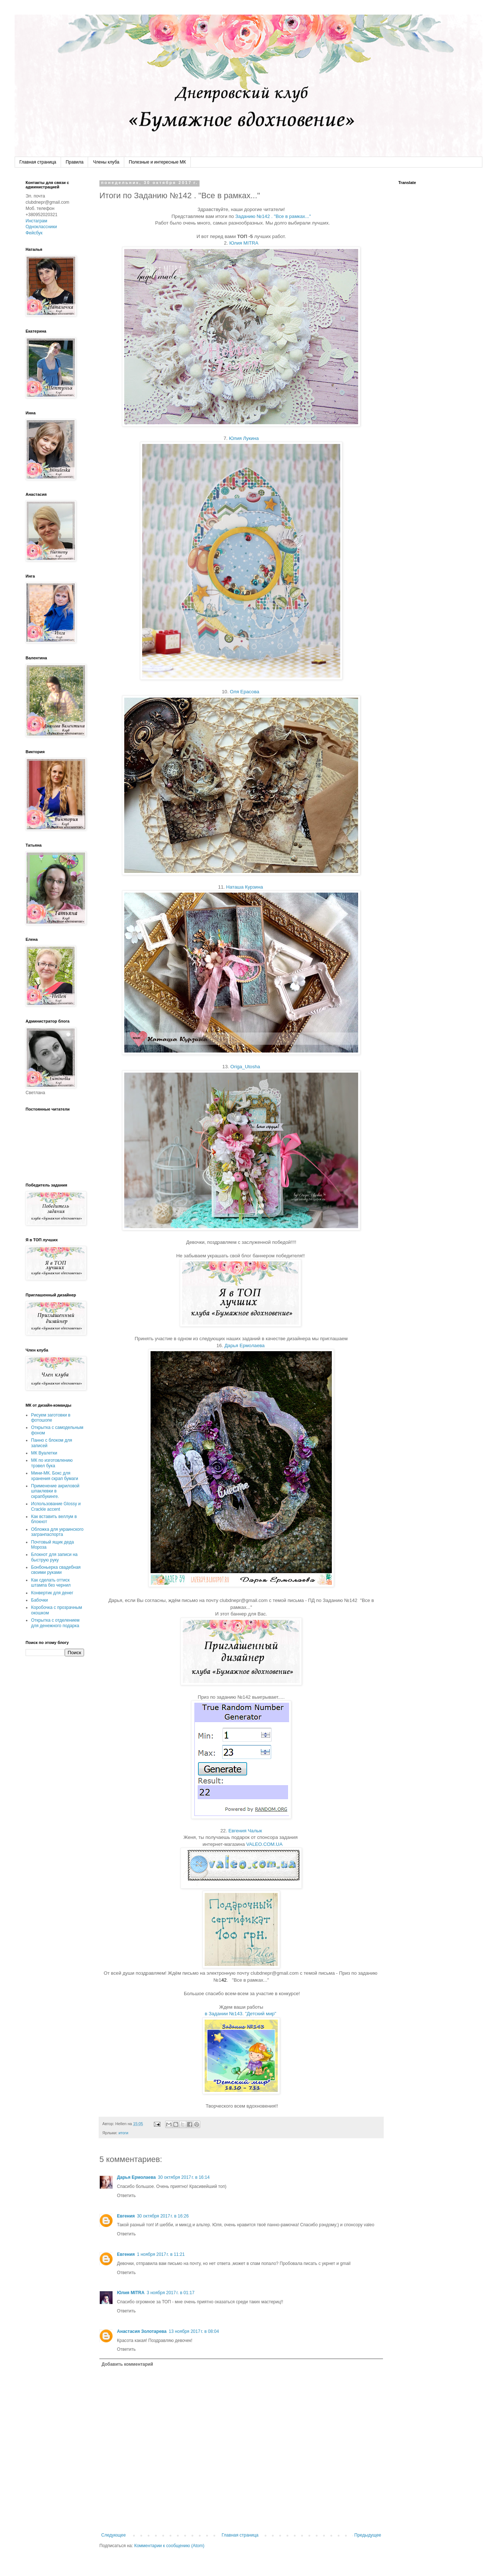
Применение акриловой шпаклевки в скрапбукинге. (55, 1491)
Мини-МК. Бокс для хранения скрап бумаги (54, 1476)
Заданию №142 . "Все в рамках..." (273, 216)
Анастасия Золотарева (142, 2331)
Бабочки (39, 1600)
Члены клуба (106, 162)
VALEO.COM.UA (264, 1844)
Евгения (126, 2216)
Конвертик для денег (52, 1592)
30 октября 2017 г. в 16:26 (163, 2216)
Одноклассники (41, 226)
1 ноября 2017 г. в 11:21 (161, 2254)
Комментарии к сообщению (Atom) (169, 2545)
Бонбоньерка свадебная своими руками (56, 1570)
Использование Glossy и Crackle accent (56, 1506)
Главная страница (37, 162)
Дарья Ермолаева (244, 1345)
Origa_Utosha (245, 1066)
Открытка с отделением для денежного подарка (55, 1623)
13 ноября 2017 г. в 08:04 (194, 2331)
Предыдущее (367, 2535)
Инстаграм (36, 220)
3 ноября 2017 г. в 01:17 (170, 2292)
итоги (123, 2133)
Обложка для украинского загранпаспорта (57, 1532)
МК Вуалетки (44, 1453)
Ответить (126, 2195)
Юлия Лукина (244, 438)
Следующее (113, 2535)
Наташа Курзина (244, 887)
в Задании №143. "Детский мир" (241, 2013)
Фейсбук (34, 232)
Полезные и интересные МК (157, 162)
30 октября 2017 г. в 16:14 (184, 2177)
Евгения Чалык (245, 1830)
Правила (75, 162)
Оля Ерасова (244, 691)
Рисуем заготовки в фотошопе (51, 1417)
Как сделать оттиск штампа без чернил (51, 1583)
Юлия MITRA (244, 243)
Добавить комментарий (127, 2364)
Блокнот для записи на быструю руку (54, 1557)
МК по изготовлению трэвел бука (52, 1463)
